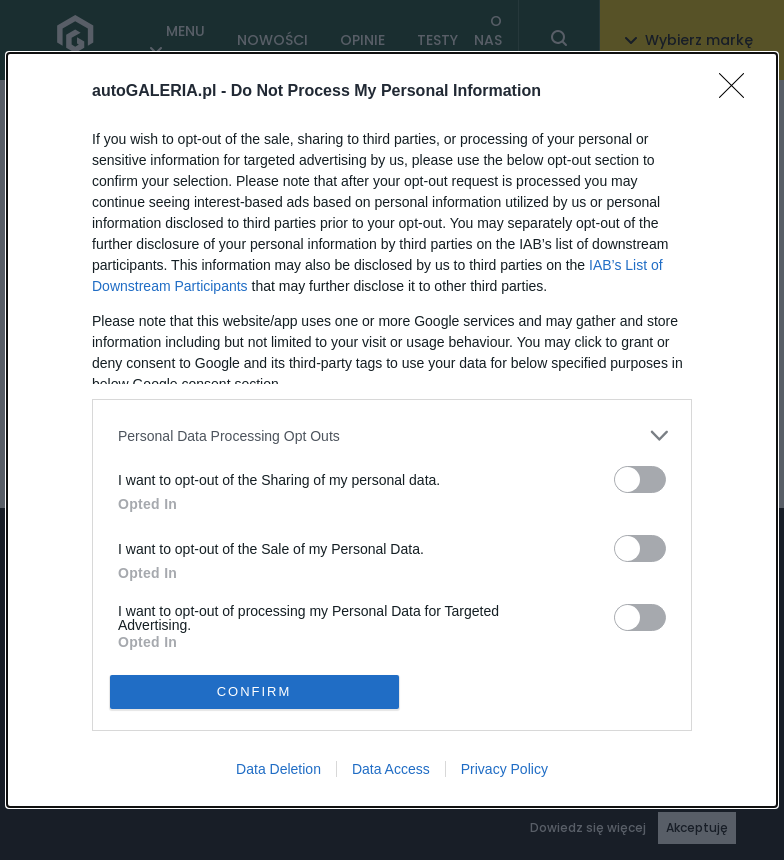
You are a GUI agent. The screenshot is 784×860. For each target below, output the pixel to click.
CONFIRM (254, 691)
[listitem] (392, 435)
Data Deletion (278, 769)
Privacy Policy (504, 769)
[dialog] (392, 430)
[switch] (640, 479)
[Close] (738, 92)
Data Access (391, 769)
